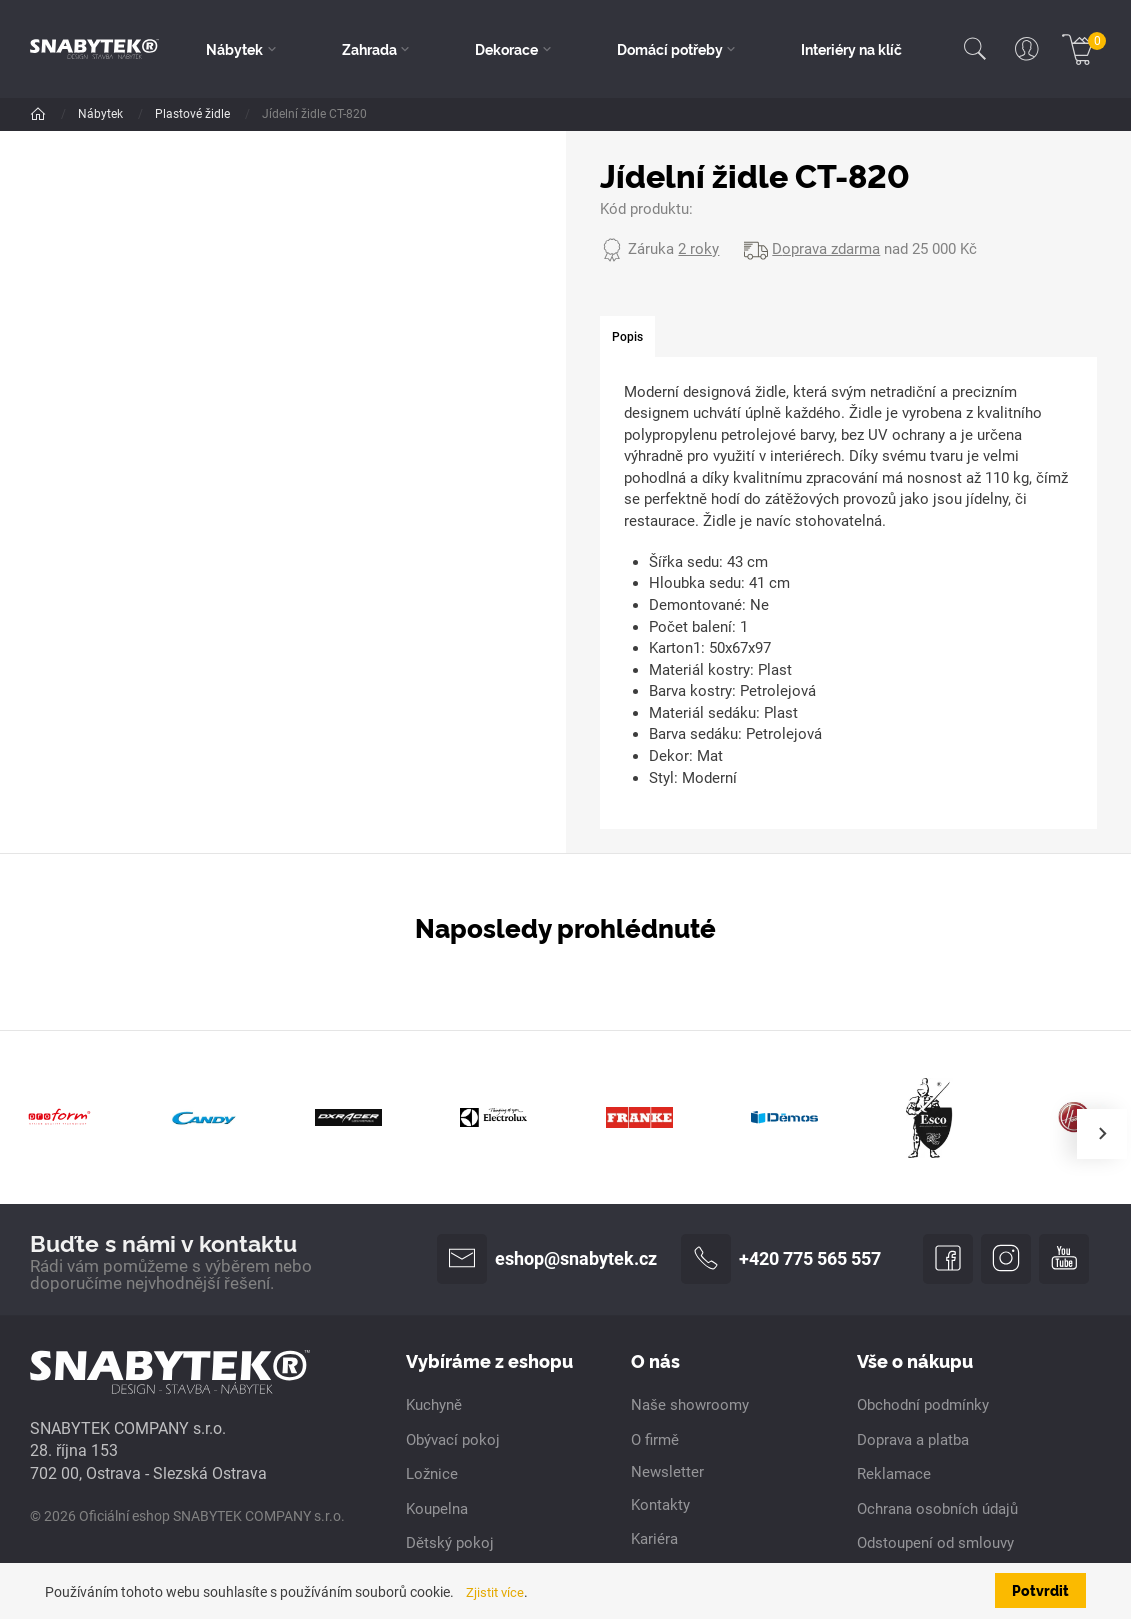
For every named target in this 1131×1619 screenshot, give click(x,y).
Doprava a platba (913, 1442)
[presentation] (1102, 1134)
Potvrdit (1040, 1590)
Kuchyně (434, 1408)
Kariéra (654, 1541)
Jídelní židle (291, 114)
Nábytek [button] (235, 49)
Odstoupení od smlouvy (935, 1545)
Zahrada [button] (370, 49)
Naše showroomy (690, 1408)
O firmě (655, 1442)
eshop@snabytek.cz (547, 1260)
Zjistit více (497, 1592)
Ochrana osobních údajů (937, 1511)
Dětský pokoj (450, 1545)
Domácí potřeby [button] (670, 49)
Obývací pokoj (453, 1442)
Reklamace (894, 1476)
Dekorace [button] (507, 49)
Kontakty (660, 1507)
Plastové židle (393, 114)
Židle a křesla (192, 114)
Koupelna (437, 1511)
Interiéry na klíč (851, 49)
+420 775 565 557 (781, 1260)
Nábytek (102, 114)
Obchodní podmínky (923, 1408)
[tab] (628, 337)
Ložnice (432, 1476)
